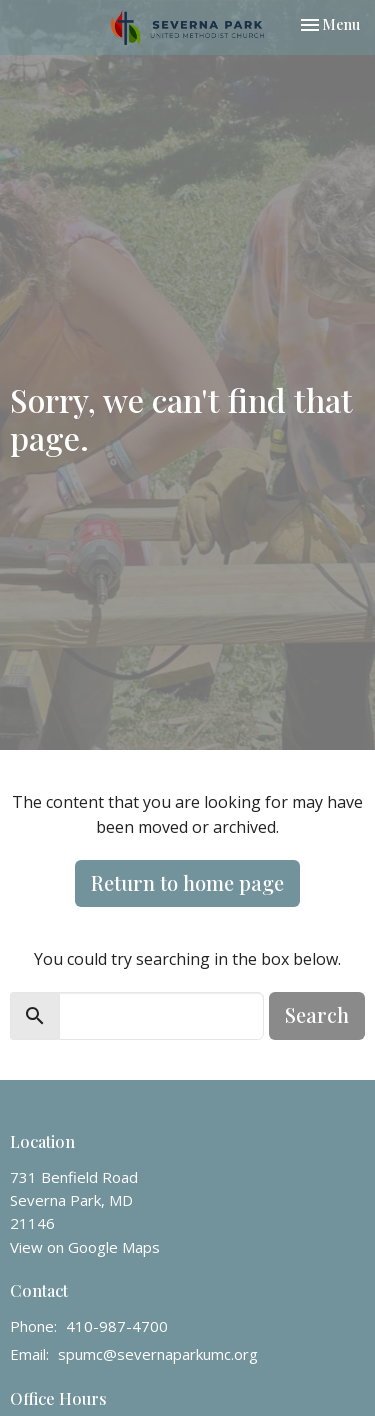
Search (317, 1014)
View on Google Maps (85, 1247)
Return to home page (187, 882)
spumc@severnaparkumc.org (158, 1354)
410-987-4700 (117, 1326)
